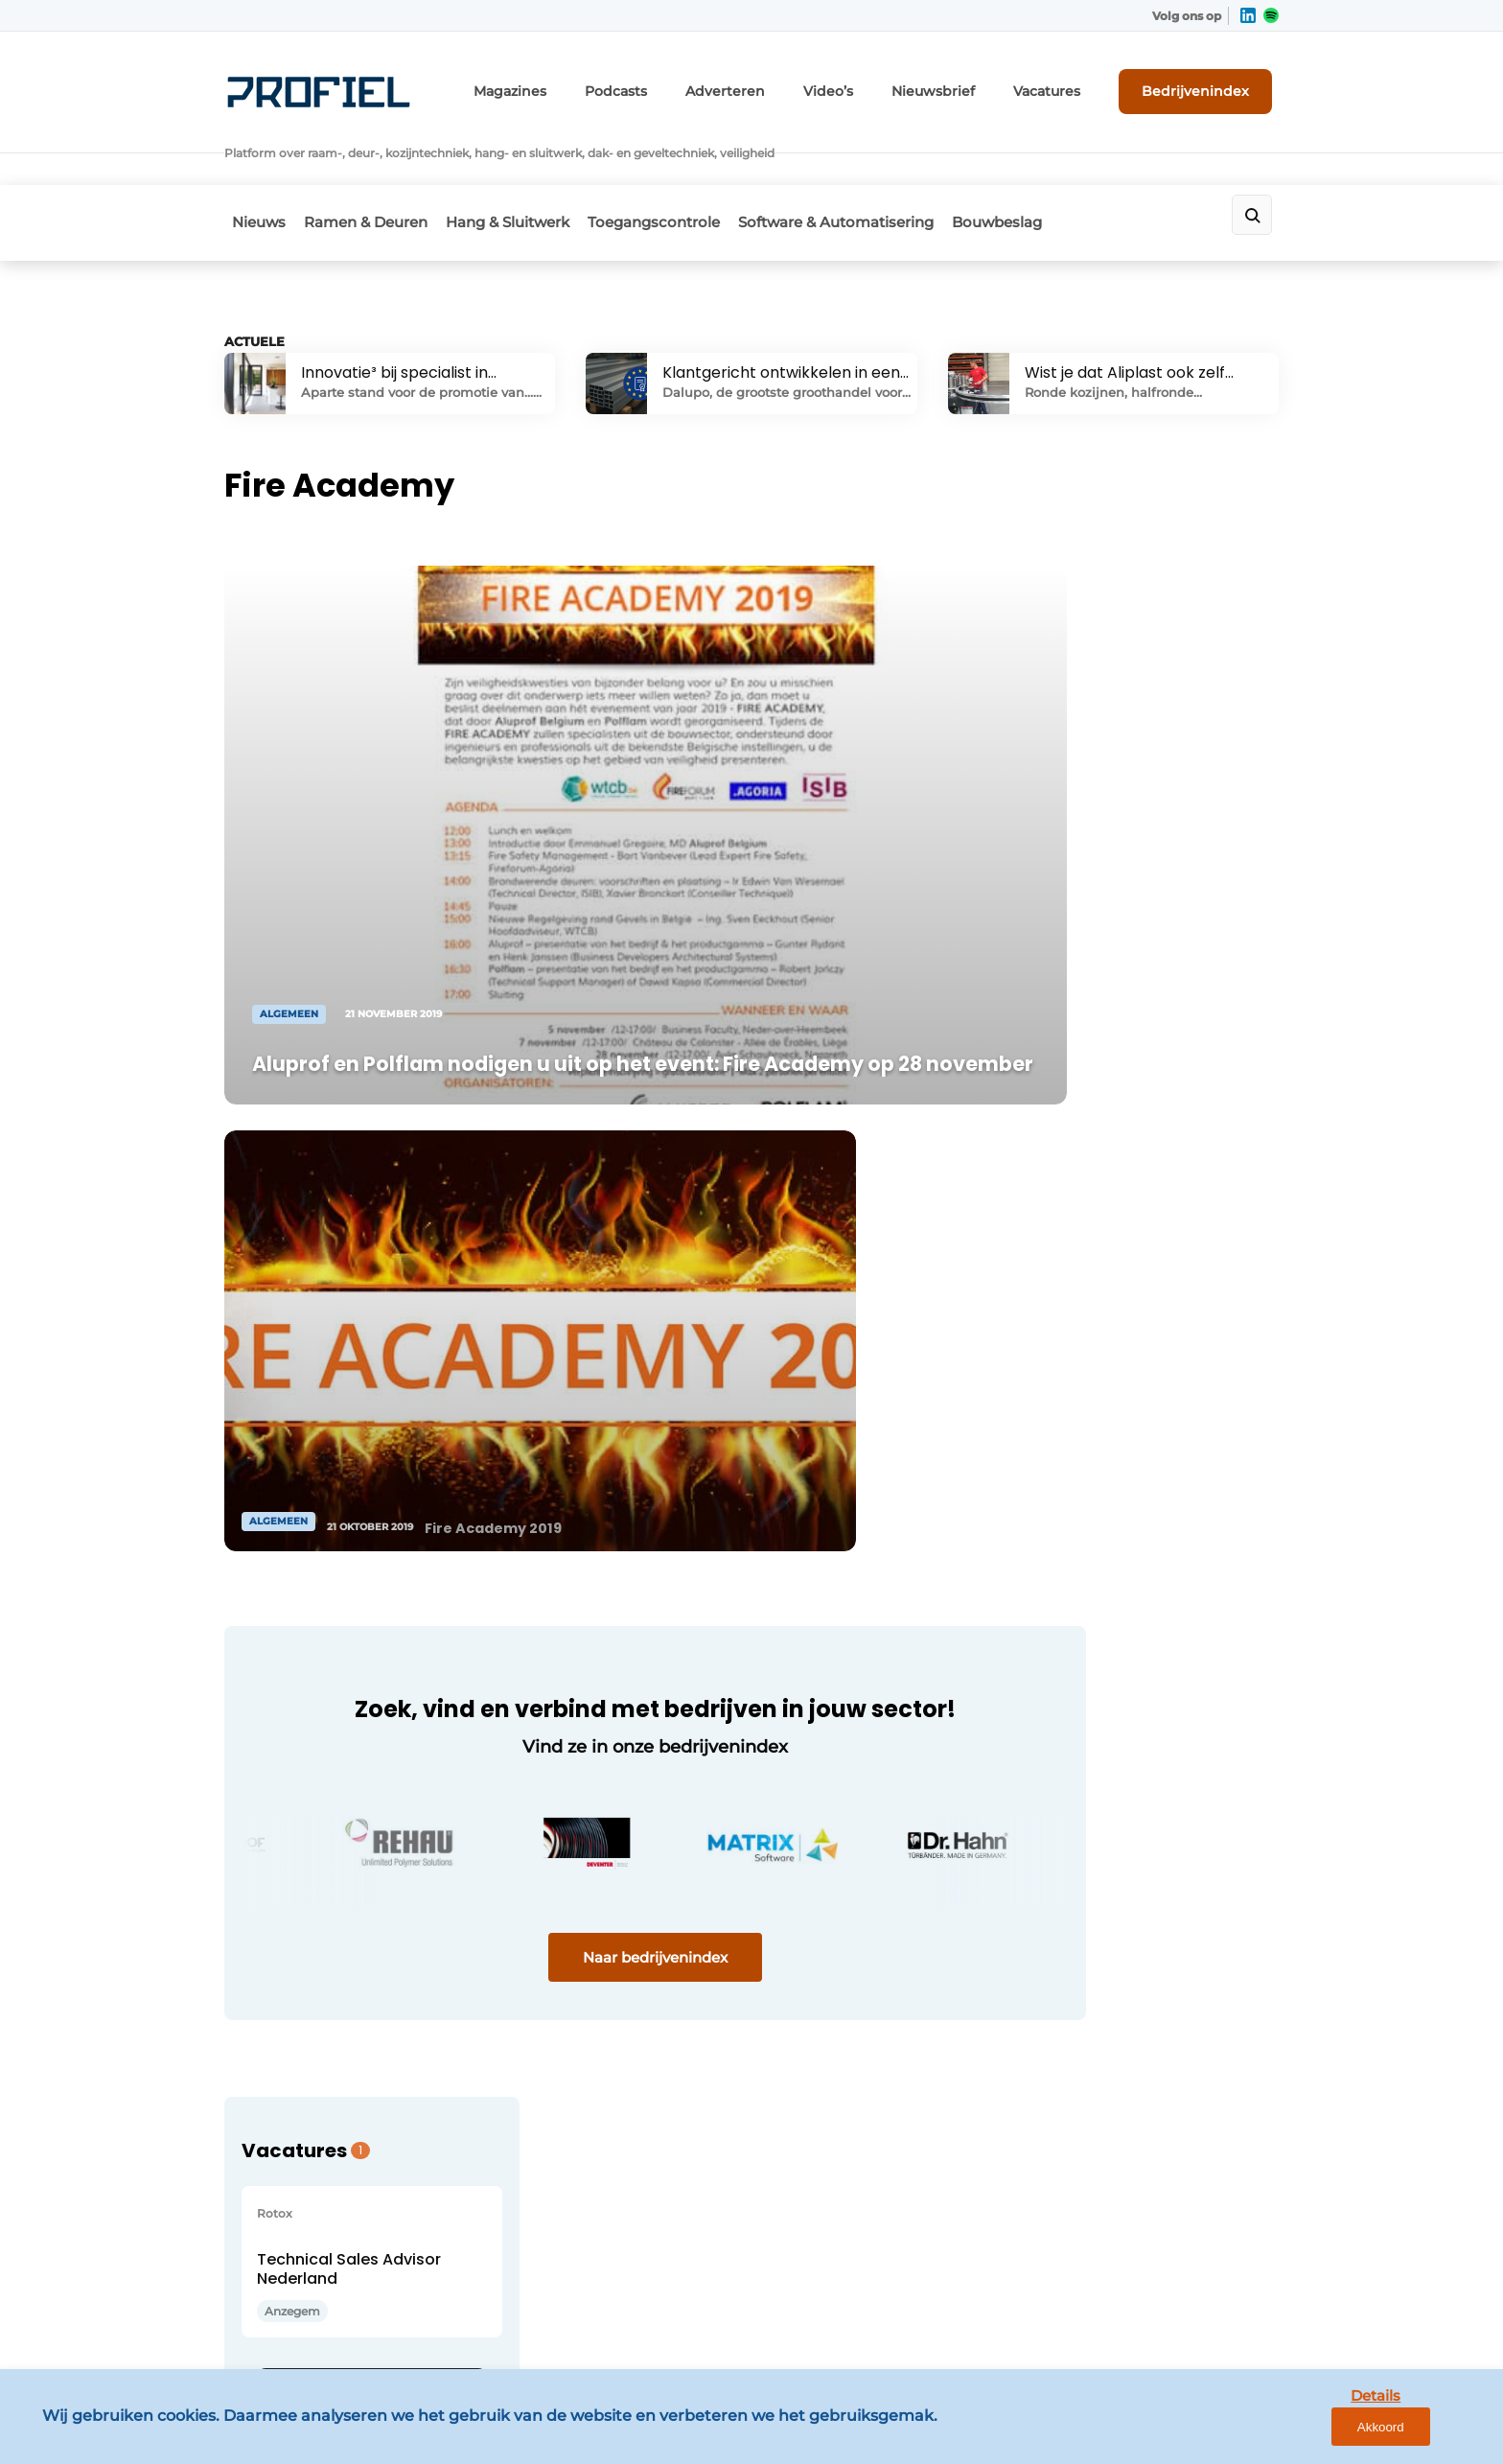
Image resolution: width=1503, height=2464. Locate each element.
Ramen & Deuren (370, 169)
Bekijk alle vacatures (1131, 1278)
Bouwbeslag (1051, 169)
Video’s (873, 84)
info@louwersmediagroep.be (1165, 2197)
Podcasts (683, 84)
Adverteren (781, 84)
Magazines (588, 84)
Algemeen (260, 1810)
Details (1341, 2433)
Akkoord (1431, 2434)
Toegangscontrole (683, 169)
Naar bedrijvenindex (589, 1368)
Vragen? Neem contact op (1121, 1598)
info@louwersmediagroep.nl (1162, 1909)
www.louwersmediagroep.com (1171, 2296)
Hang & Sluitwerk (525, 169)
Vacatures (1069, 84)
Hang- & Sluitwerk (287, 1957)
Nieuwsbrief (967, 84)
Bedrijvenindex (1207, 83)
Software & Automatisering (878, 169)
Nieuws (251, 169)
